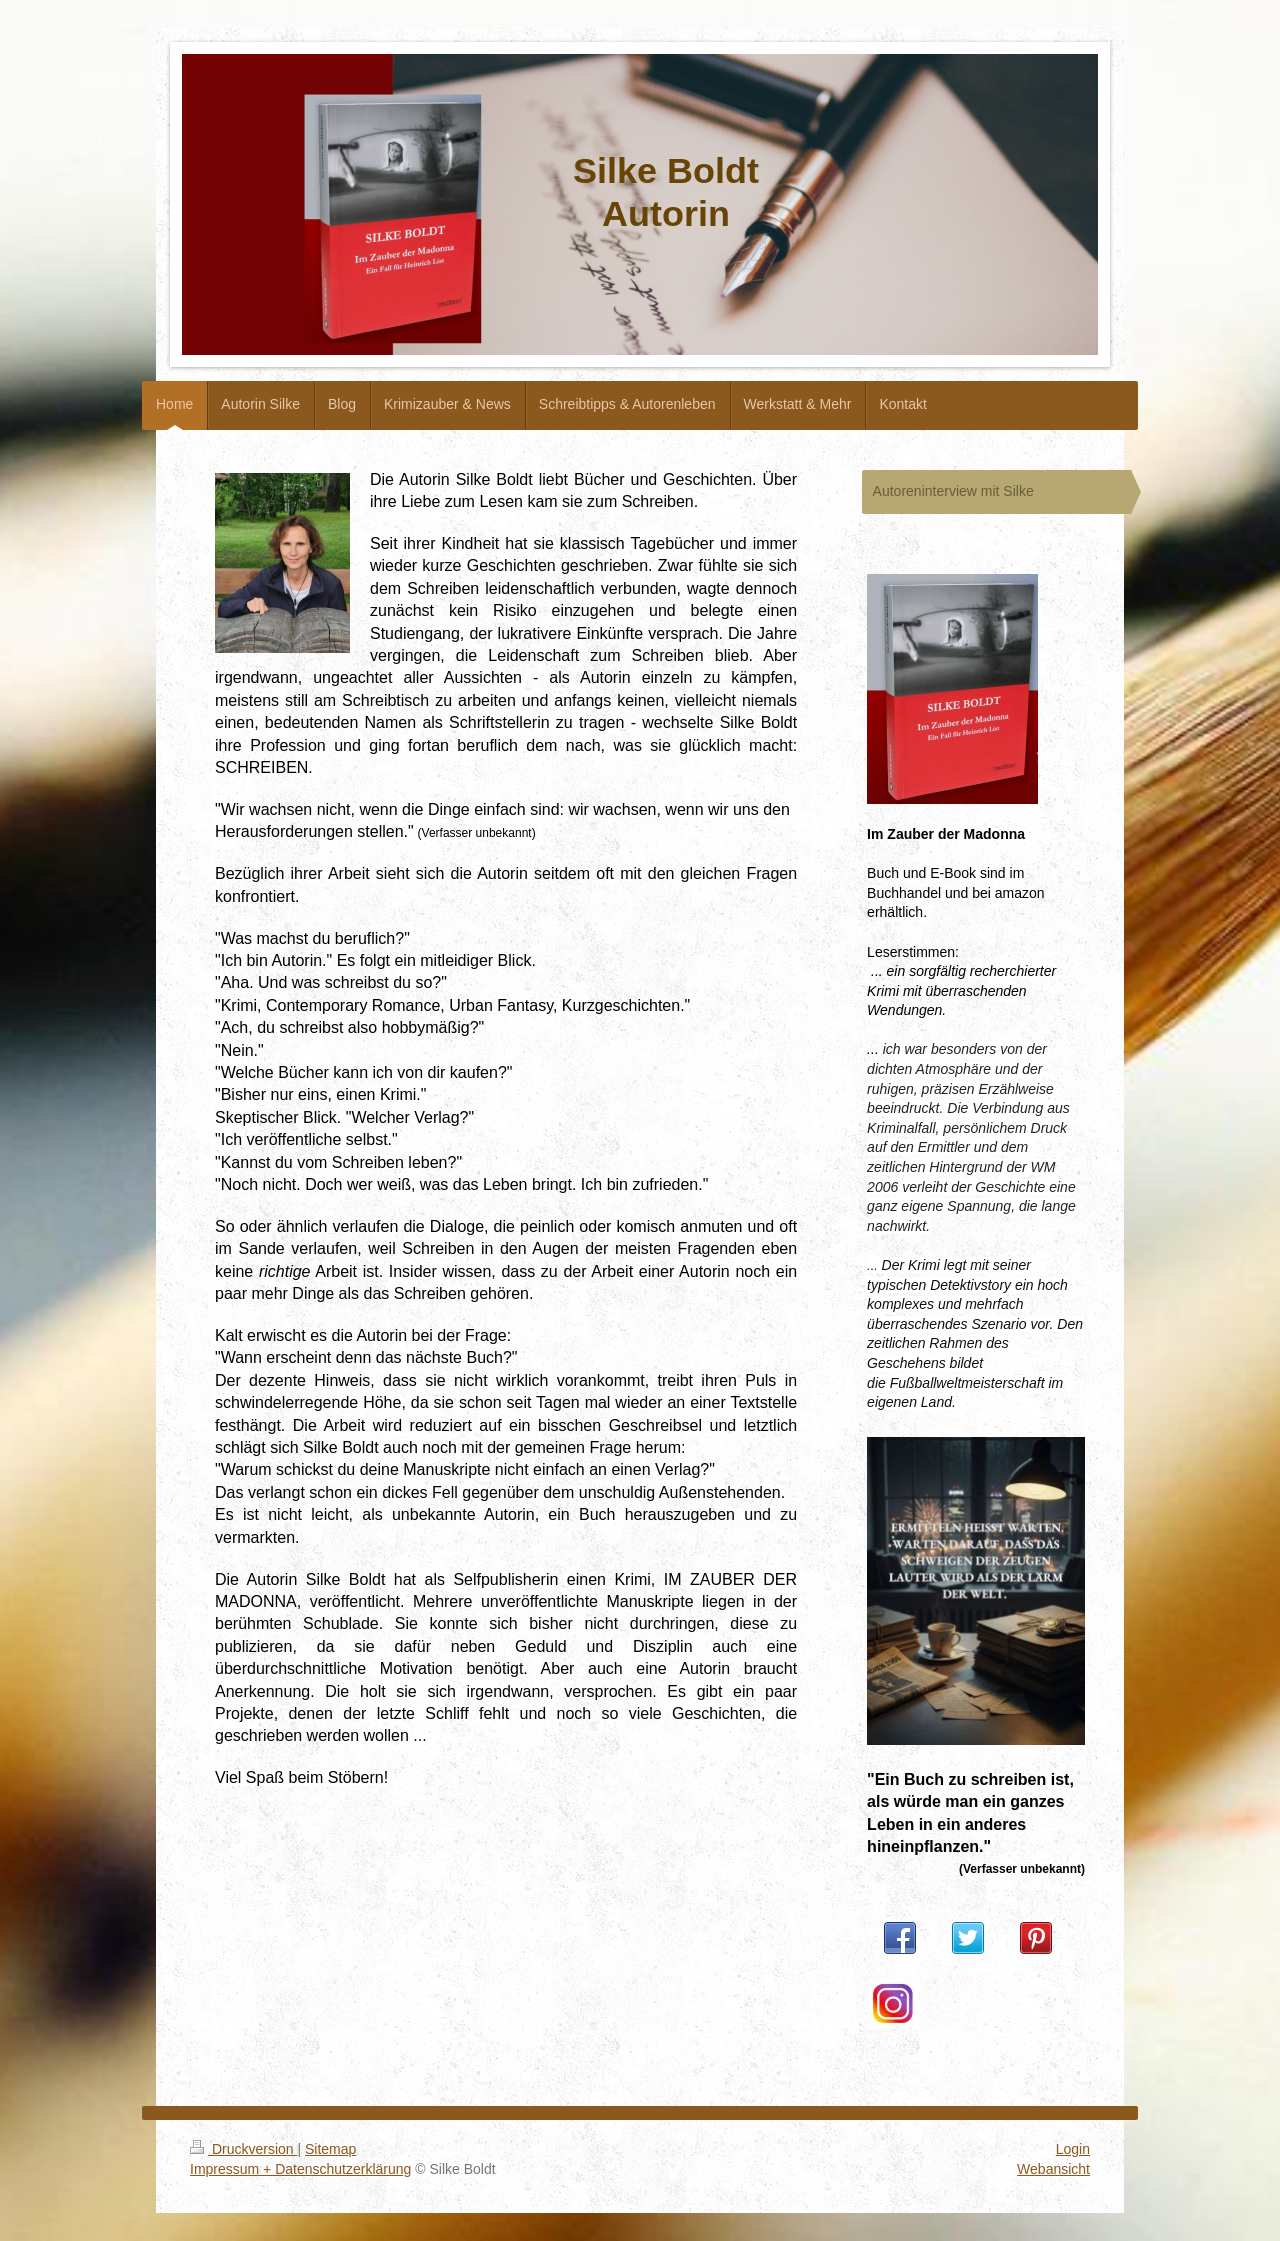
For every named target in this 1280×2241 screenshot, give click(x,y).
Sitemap (330, 2149)
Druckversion (243, 2149)
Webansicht (1053, 2169)
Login (1073, 2149)
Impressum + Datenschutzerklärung (300, 2169)
